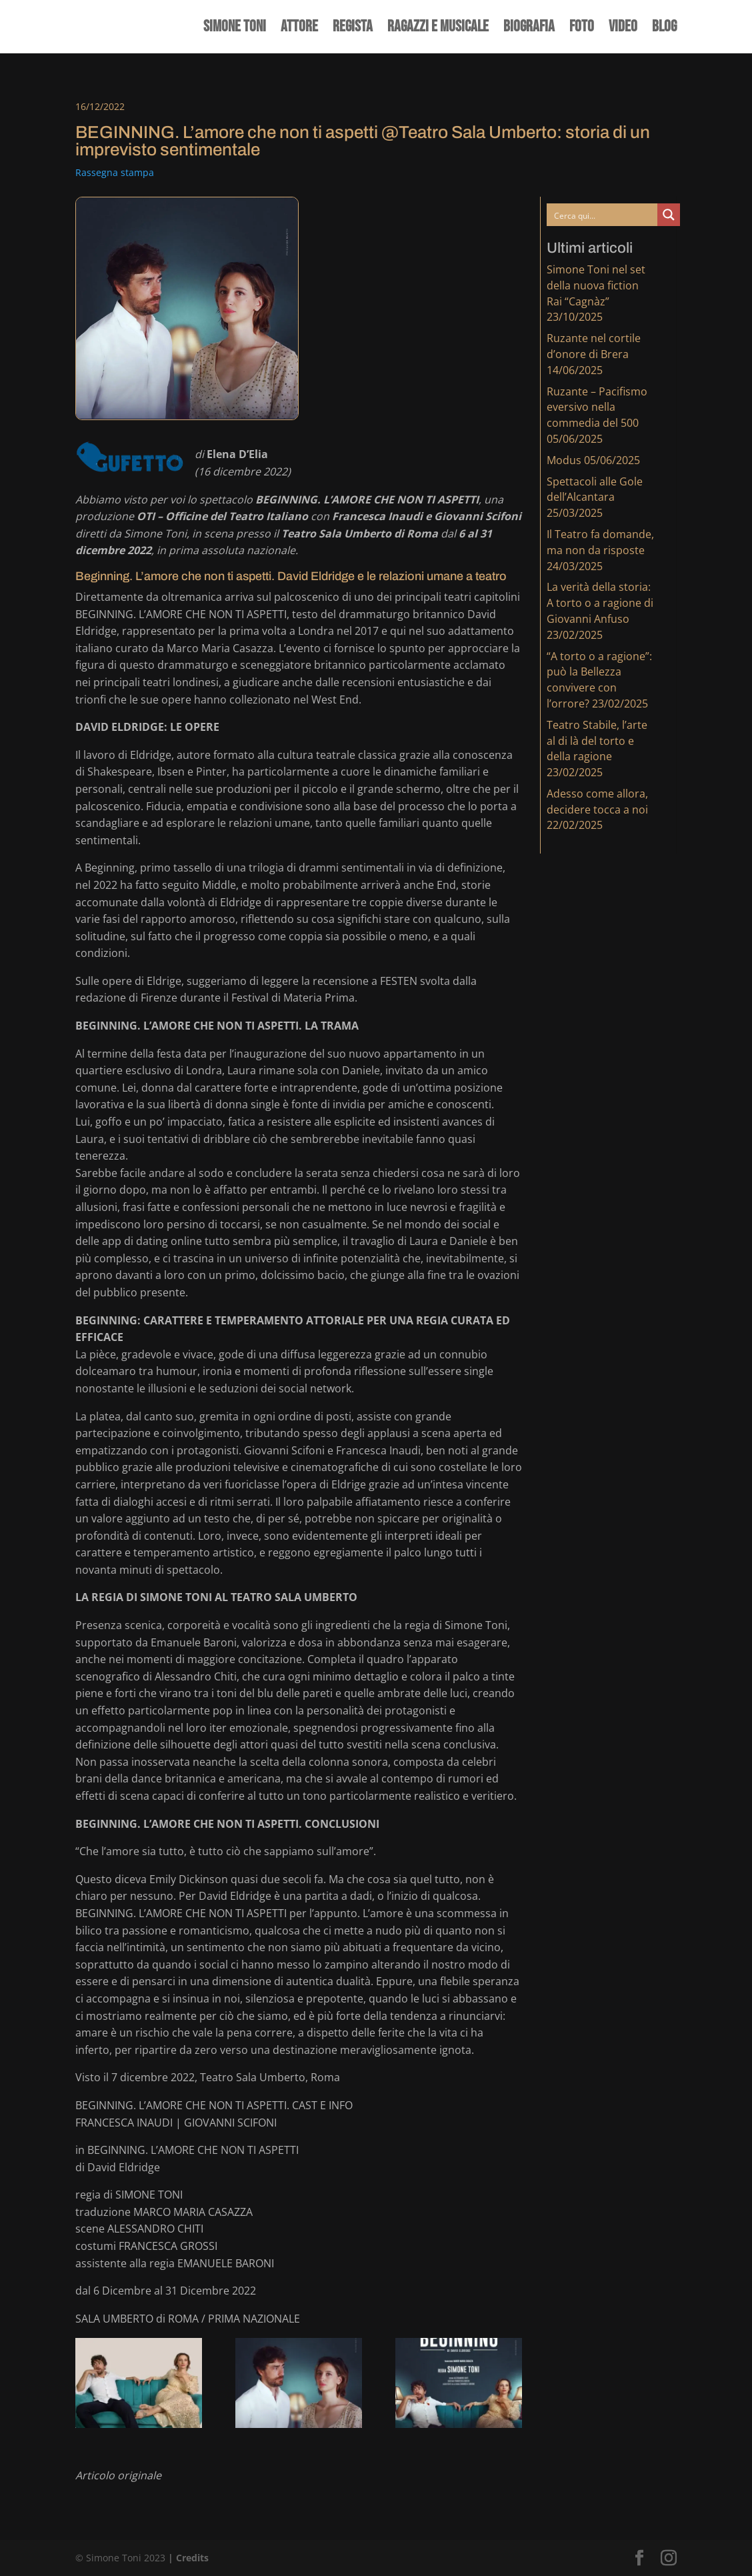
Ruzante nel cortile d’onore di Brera (594, 346)
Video (623, 29)
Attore (299, 29)
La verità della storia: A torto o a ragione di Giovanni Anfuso (600, 602)
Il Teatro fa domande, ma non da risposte (600, 542)
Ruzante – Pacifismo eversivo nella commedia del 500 (597, 407)
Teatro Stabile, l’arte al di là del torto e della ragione (597, 741)
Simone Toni (234, 29)
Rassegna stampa (114, 172)
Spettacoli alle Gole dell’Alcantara (595, 489)
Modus (564, 460)
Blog (664, 29)
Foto (581, 29)
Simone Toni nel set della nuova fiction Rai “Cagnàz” (596, 285)
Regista (353, 29)
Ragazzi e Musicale (438, 29)
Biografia (529, 29)
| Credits (188, 2557)
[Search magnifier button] (668, 214)
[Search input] (602, 215)
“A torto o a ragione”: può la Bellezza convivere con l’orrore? (599, 680)
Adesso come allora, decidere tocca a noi (597, 801)
